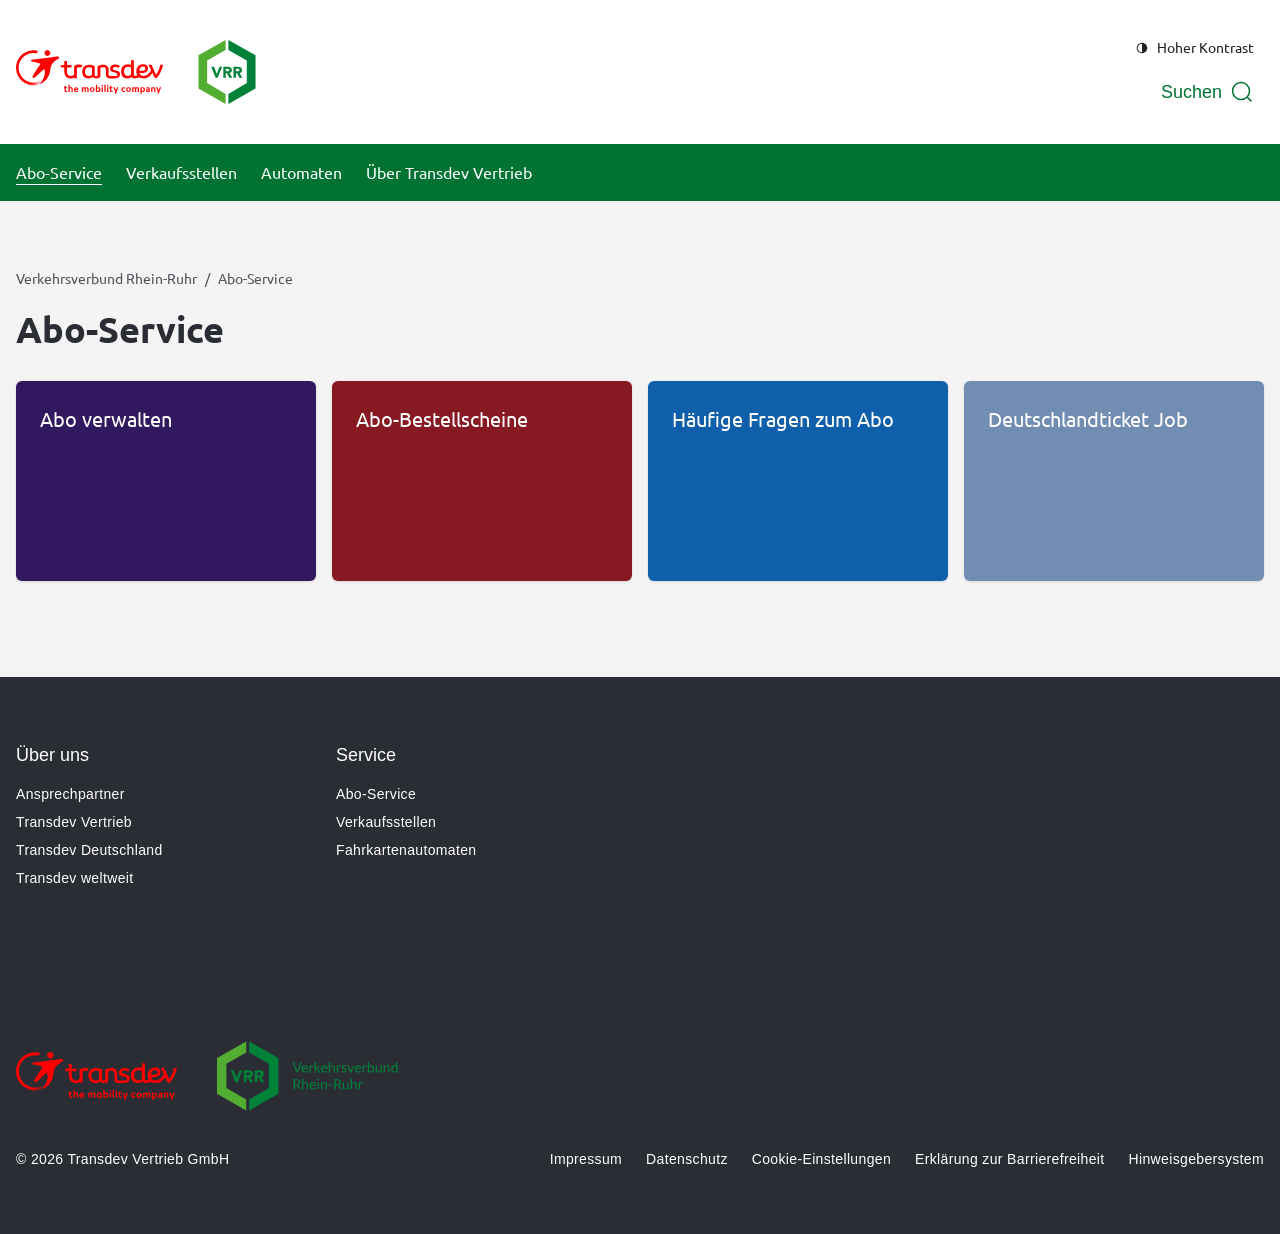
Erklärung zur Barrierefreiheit (1009, 1159)
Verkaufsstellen (386, 822)
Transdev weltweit (74, 878)
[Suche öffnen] (1207, 92)
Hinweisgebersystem (1196, 1159)
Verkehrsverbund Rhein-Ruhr (106, 278)
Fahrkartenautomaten (406, 850)
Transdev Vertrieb (74, 822)
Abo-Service (376, 794)
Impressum (586, 1159)
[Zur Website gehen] (96, 1090)
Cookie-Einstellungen (821, 1159)
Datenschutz (687, 1159)
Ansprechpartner (70, 794)
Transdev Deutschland (89, 850)
